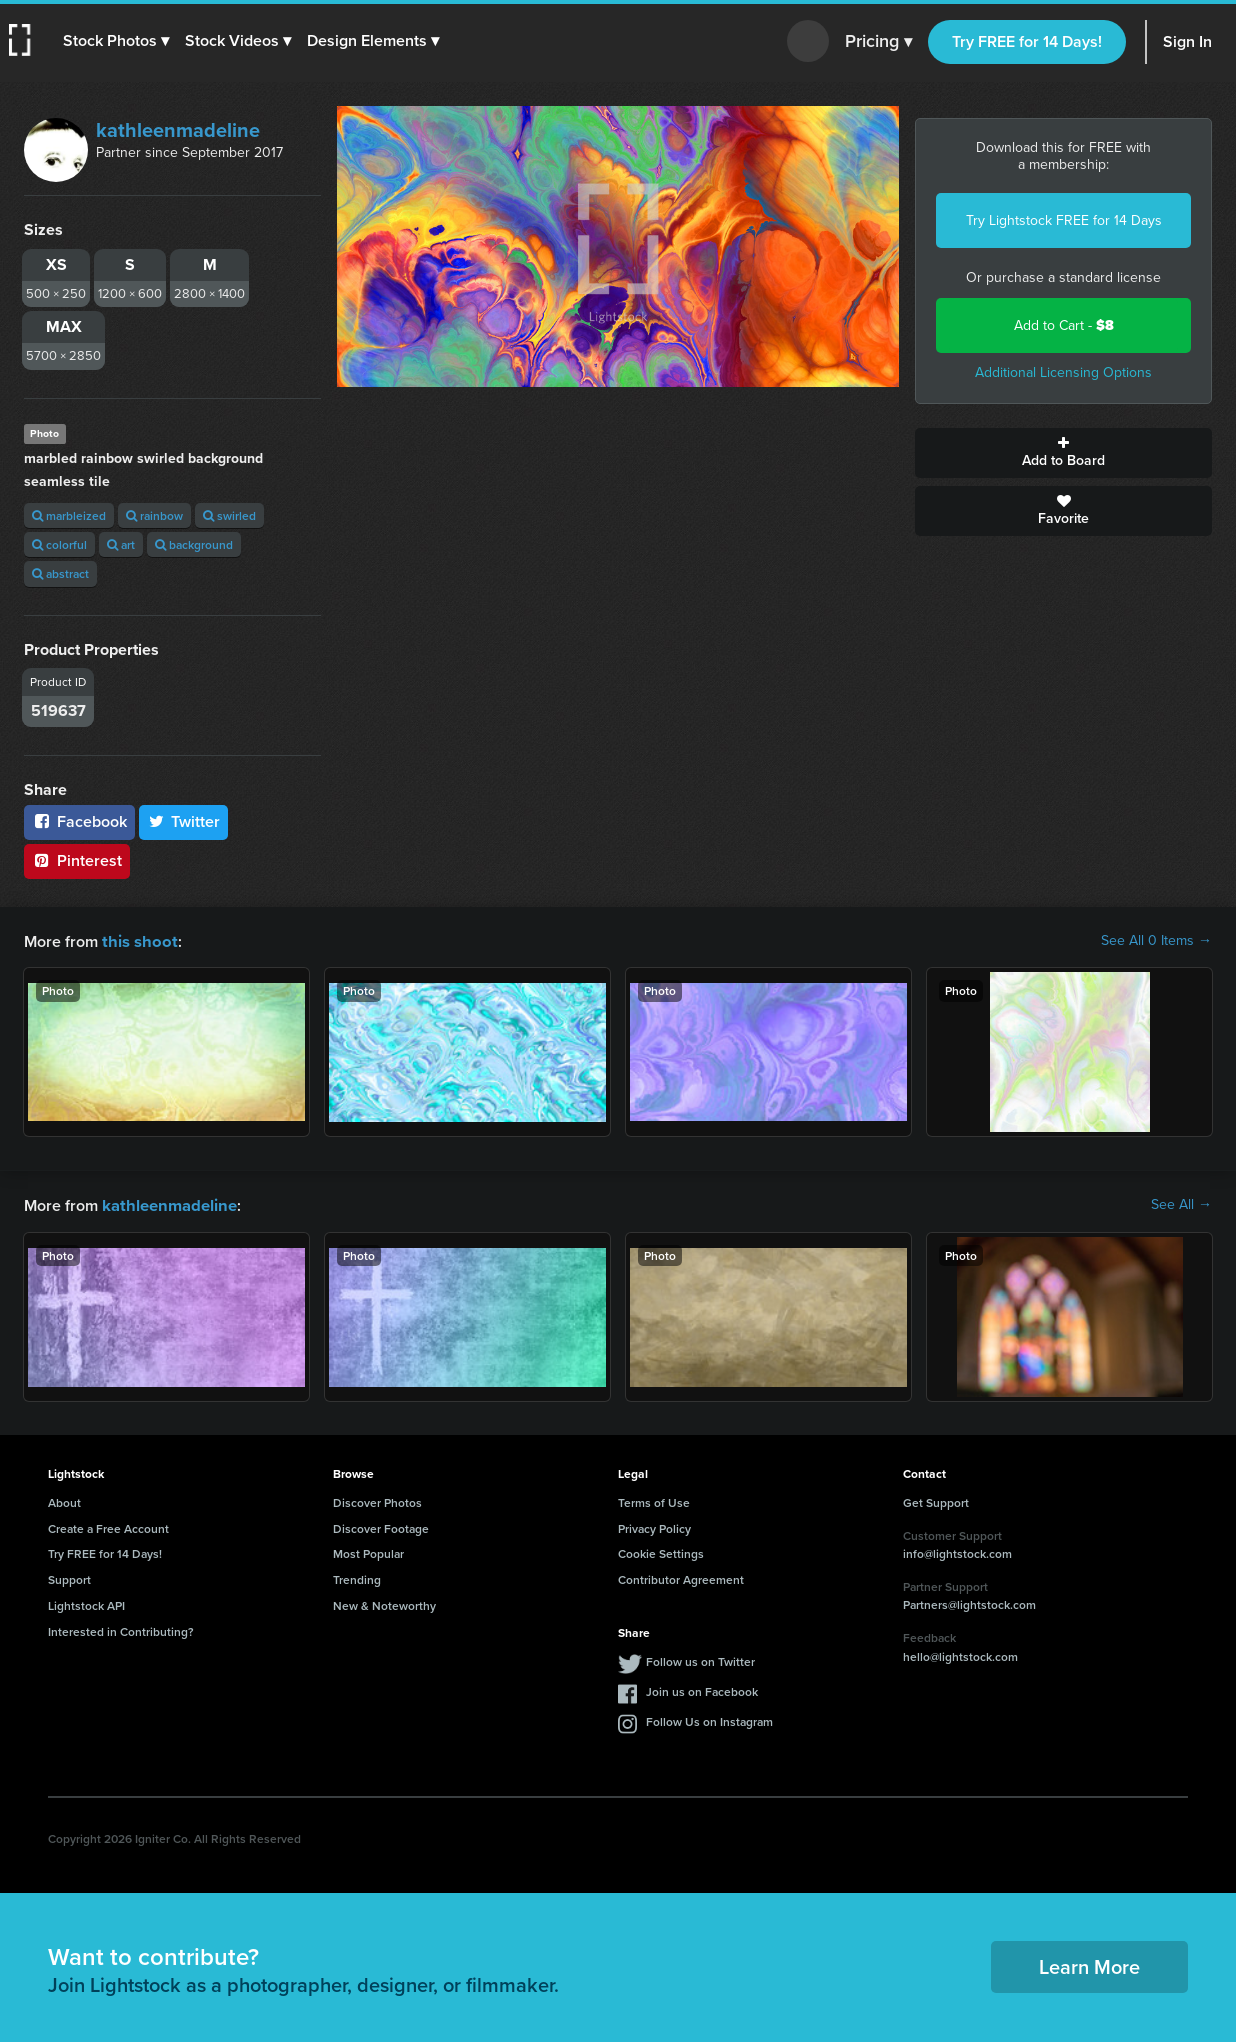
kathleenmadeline (178, 130)
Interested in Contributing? (121, 1629)
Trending (357, 1577)
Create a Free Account (108, 1526)
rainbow (154, 515)
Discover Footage (381, 1526)
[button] (117, 41)
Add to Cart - (1064, 325)
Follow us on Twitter (700, 1659)
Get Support (936, 1500)
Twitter (184, 821)
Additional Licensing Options (1063, 372)
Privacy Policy (654, 1526)
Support (69, 1577)
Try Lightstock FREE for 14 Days (1064, 220)
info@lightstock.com (957, 1551)
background (194, 544)
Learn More (1089, 1964)
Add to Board (1063, 453)
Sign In (1187, 41)
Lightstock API (86, 1603)
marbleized (69, 515)
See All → (1181, 1204)
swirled (229, 515)
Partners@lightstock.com (969, 1602)
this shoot (137, 940)
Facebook (79, 821)
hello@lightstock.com (960, 1654)
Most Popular (368, 1551)
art (121, 544)
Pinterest (77, 860)
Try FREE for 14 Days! (1027, 41)
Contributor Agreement (681, 1577)
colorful (59, 544)
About (64, 1500)
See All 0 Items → (1156, 941)
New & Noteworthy (384, 1603)
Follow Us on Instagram (709, 1719)
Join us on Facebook (702, 1689)
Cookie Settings (661, 1551)
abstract (60, 573)
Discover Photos (377, 1500)
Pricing (878, 42)
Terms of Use (654, 1500)
